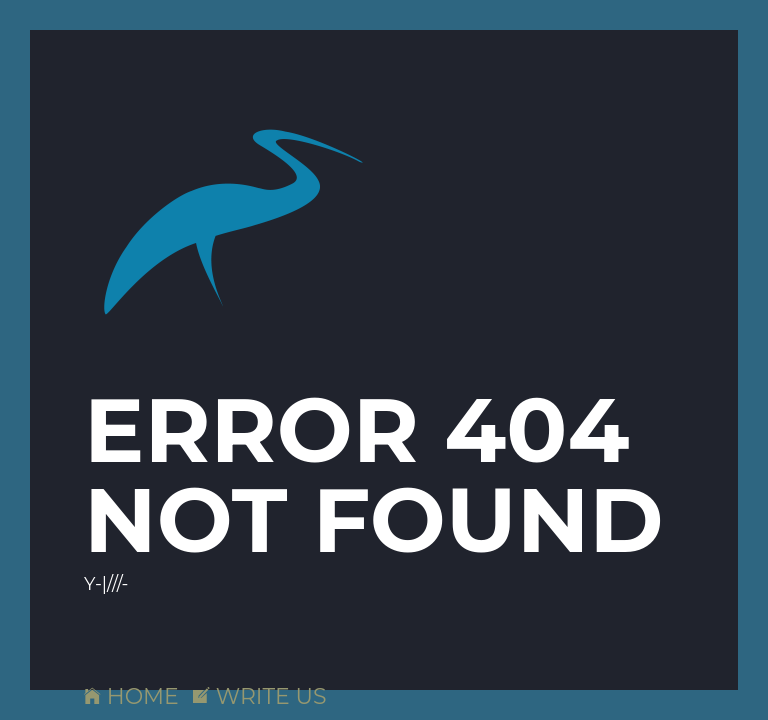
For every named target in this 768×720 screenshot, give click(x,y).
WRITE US (260, 696)
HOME (131, 696)
